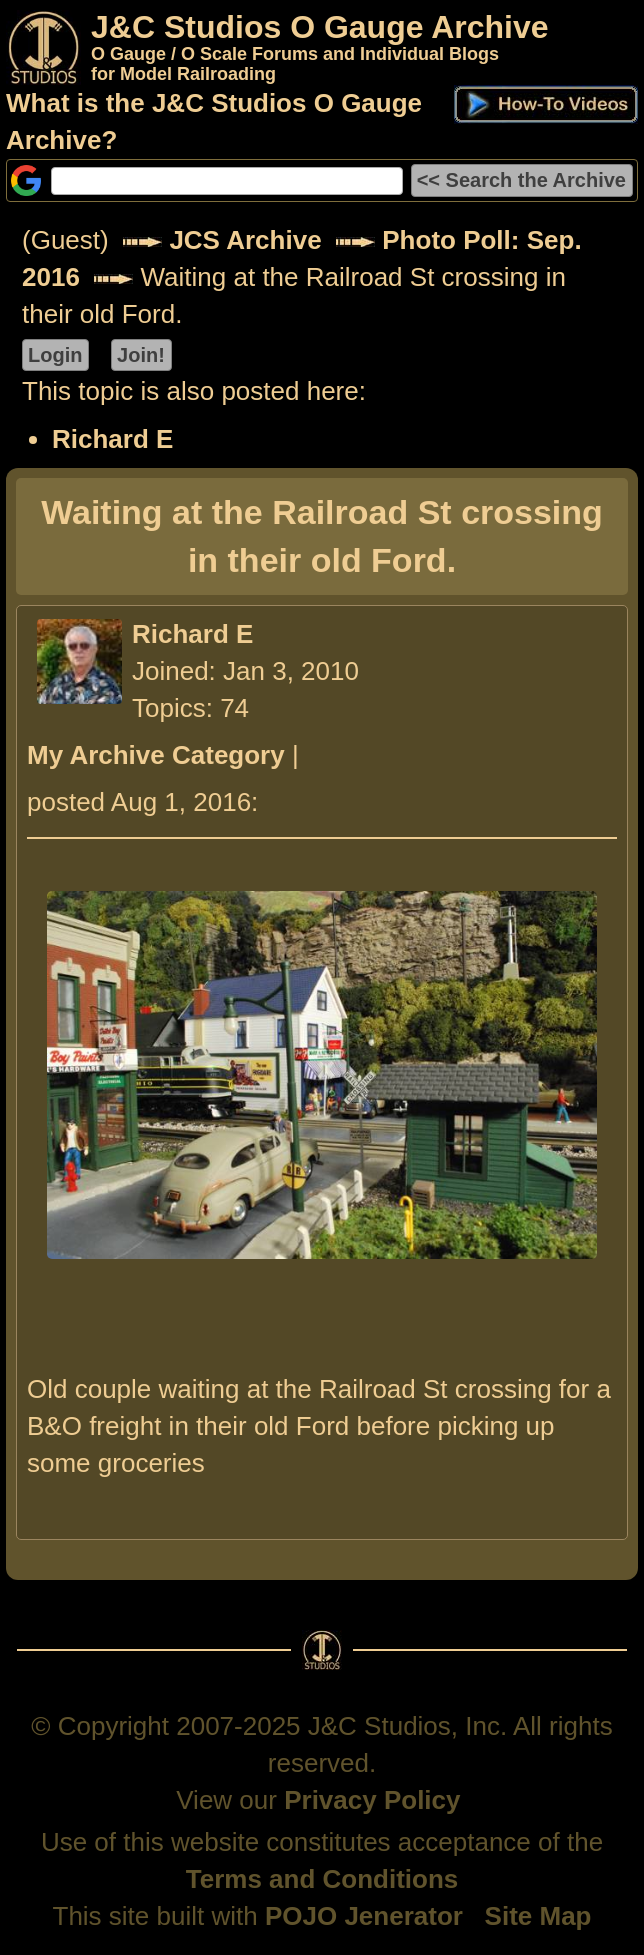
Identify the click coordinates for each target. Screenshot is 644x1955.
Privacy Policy (372, 1800)
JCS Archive (245, 240)
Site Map (538, 1916)
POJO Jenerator (364, 1916)
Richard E (112, 439)
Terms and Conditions (322, 1879)
